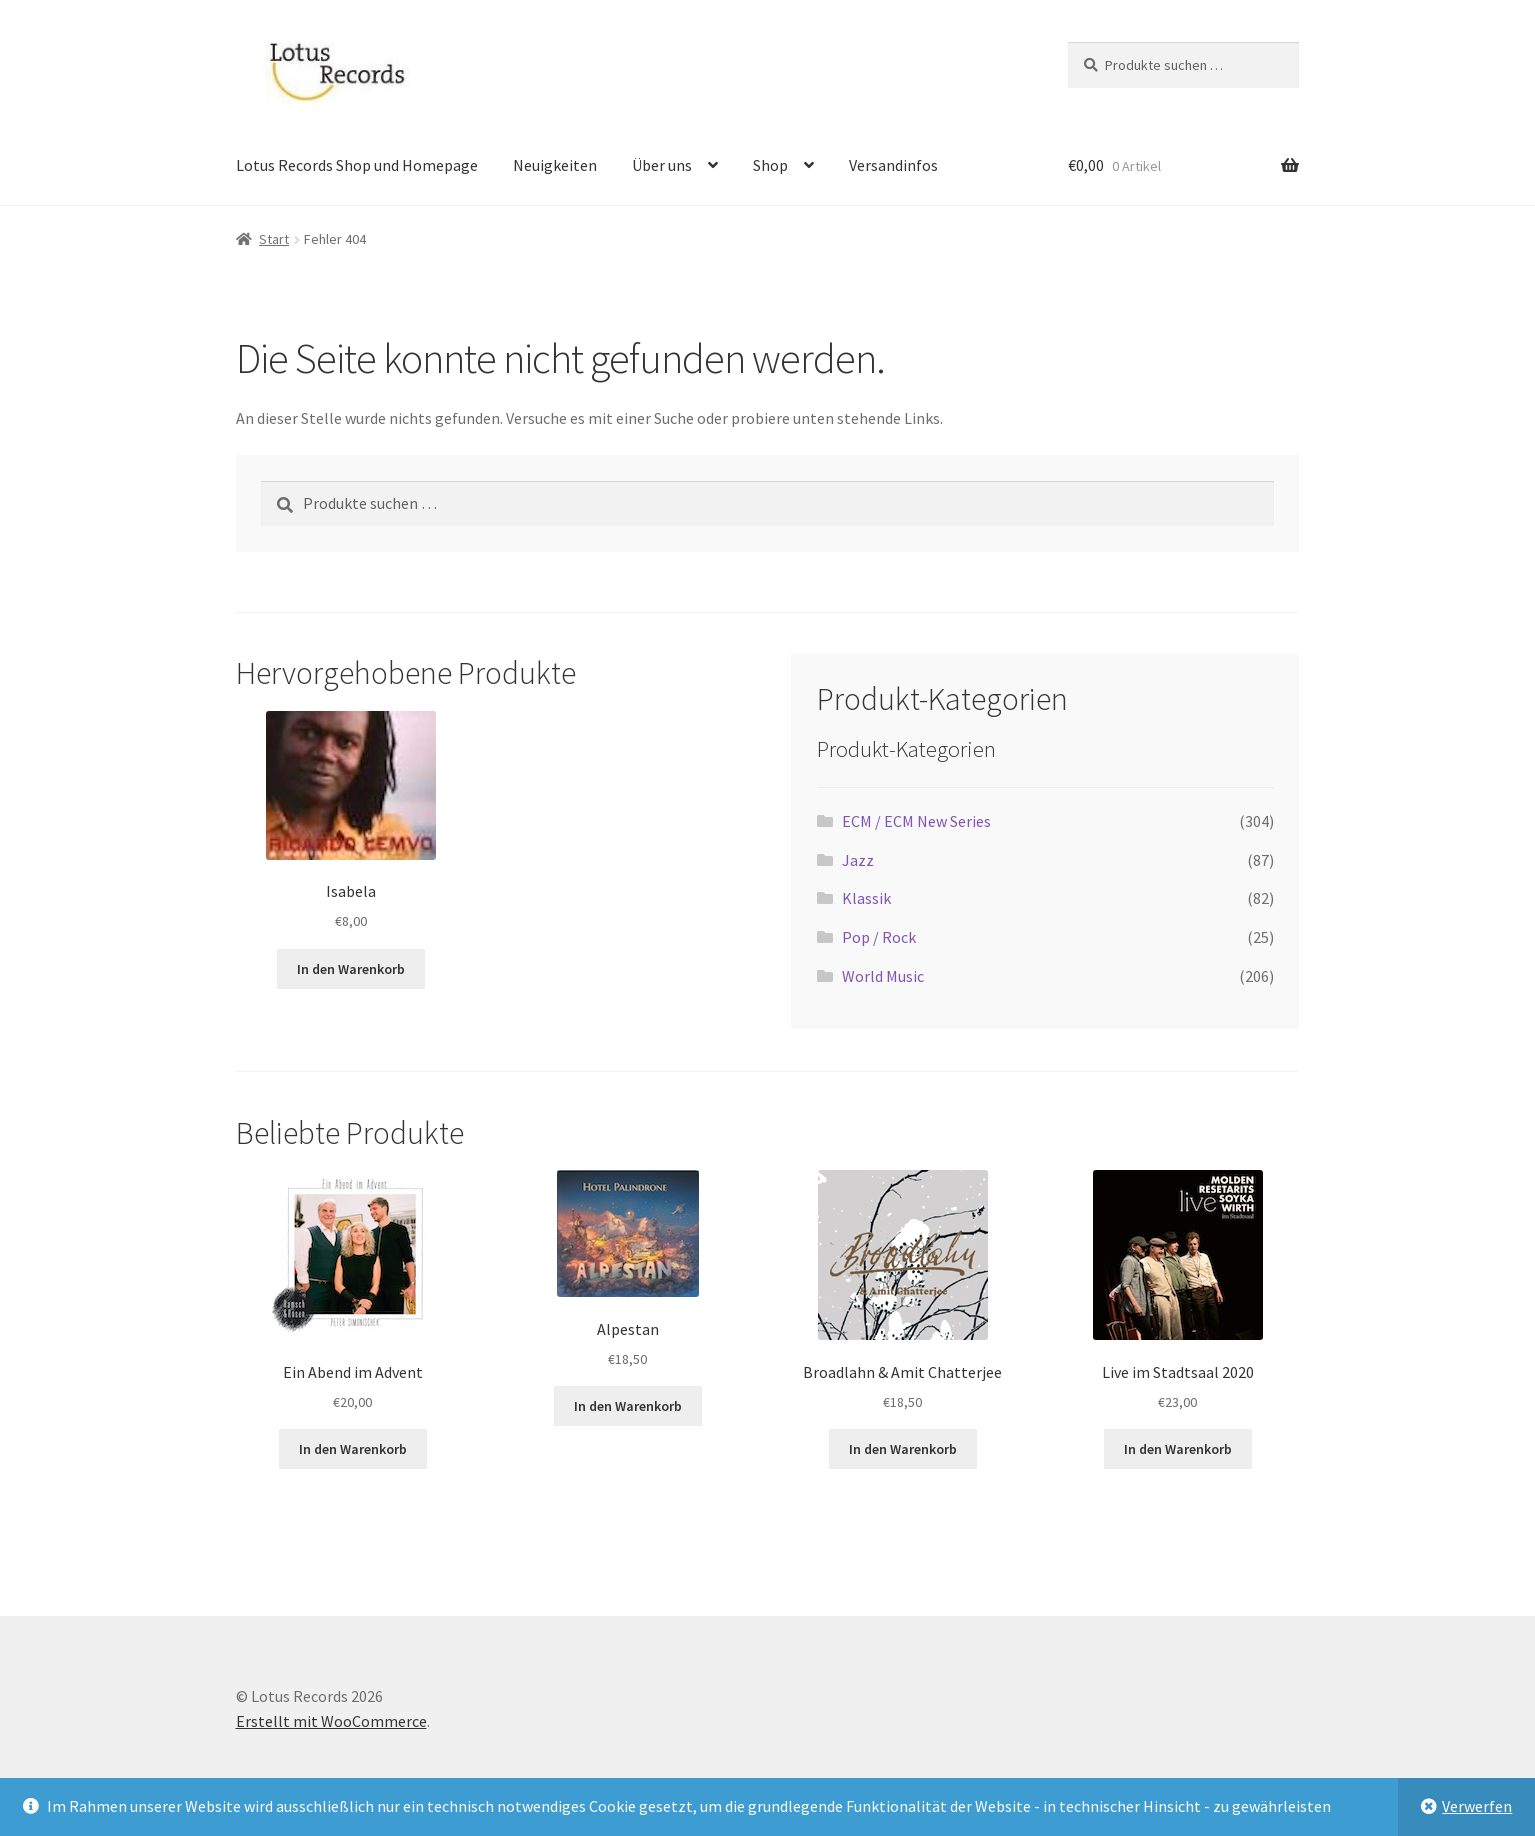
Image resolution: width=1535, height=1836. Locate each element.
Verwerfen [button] (1477, 1806)
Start (274, 239)
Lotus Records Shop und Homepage (357, 165)
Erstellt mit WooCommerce (331, 1721)
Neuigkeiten (555, 165)
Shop (770, 165)
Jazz (858, 860)
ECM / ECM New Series (916, 821)
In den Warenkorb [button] (351, 969)
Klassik (866, 898)
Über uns (662, 165)
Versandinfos (893, 165)
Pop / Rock (879, 937)
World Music (883, 976)
